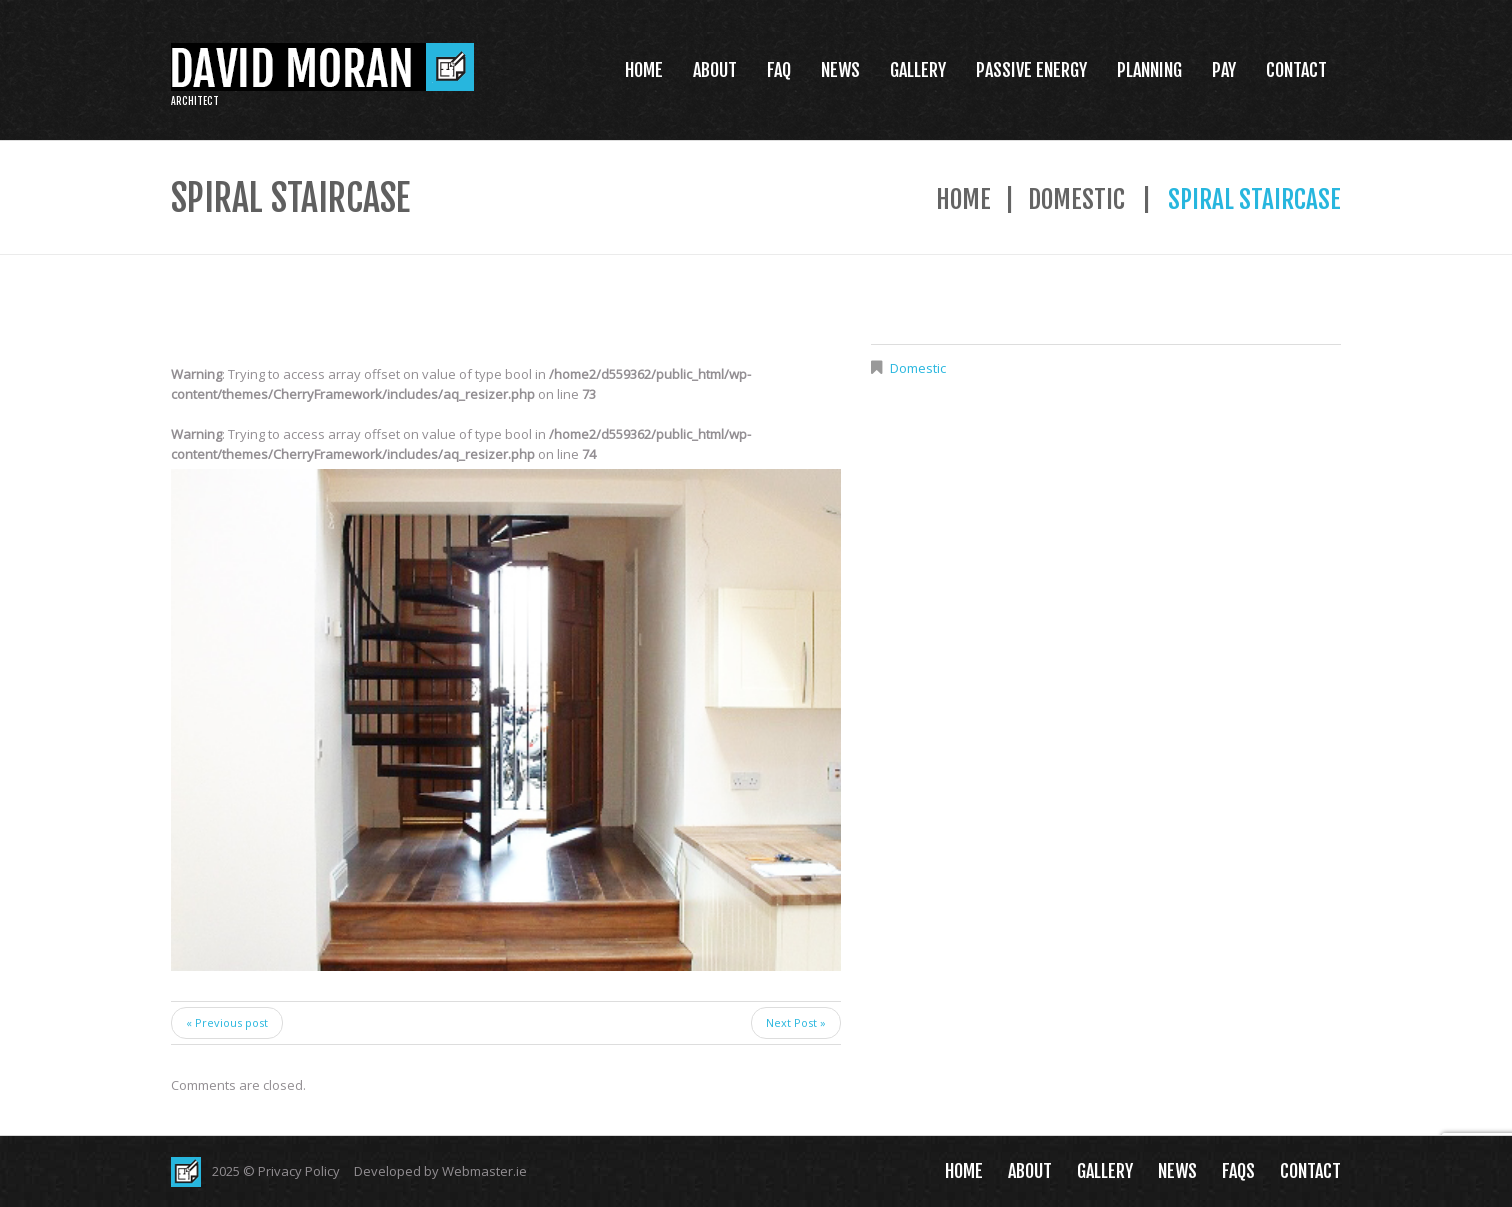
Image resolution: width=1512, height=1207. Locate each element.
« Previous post (227, 1022)
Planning (1149, 70)
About (715, 70)
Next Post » (796, 1022)
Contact (1296, 70)
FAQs (1238, 1171)
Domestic (1076, 199)
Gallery (918, 70)
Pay (1224, 70)
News (840, 70)
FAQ (779, 70)
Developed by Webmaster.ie (440, 1171)
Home (644, 70)
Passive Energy (1031, 70)
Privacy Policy (299, 1171)
